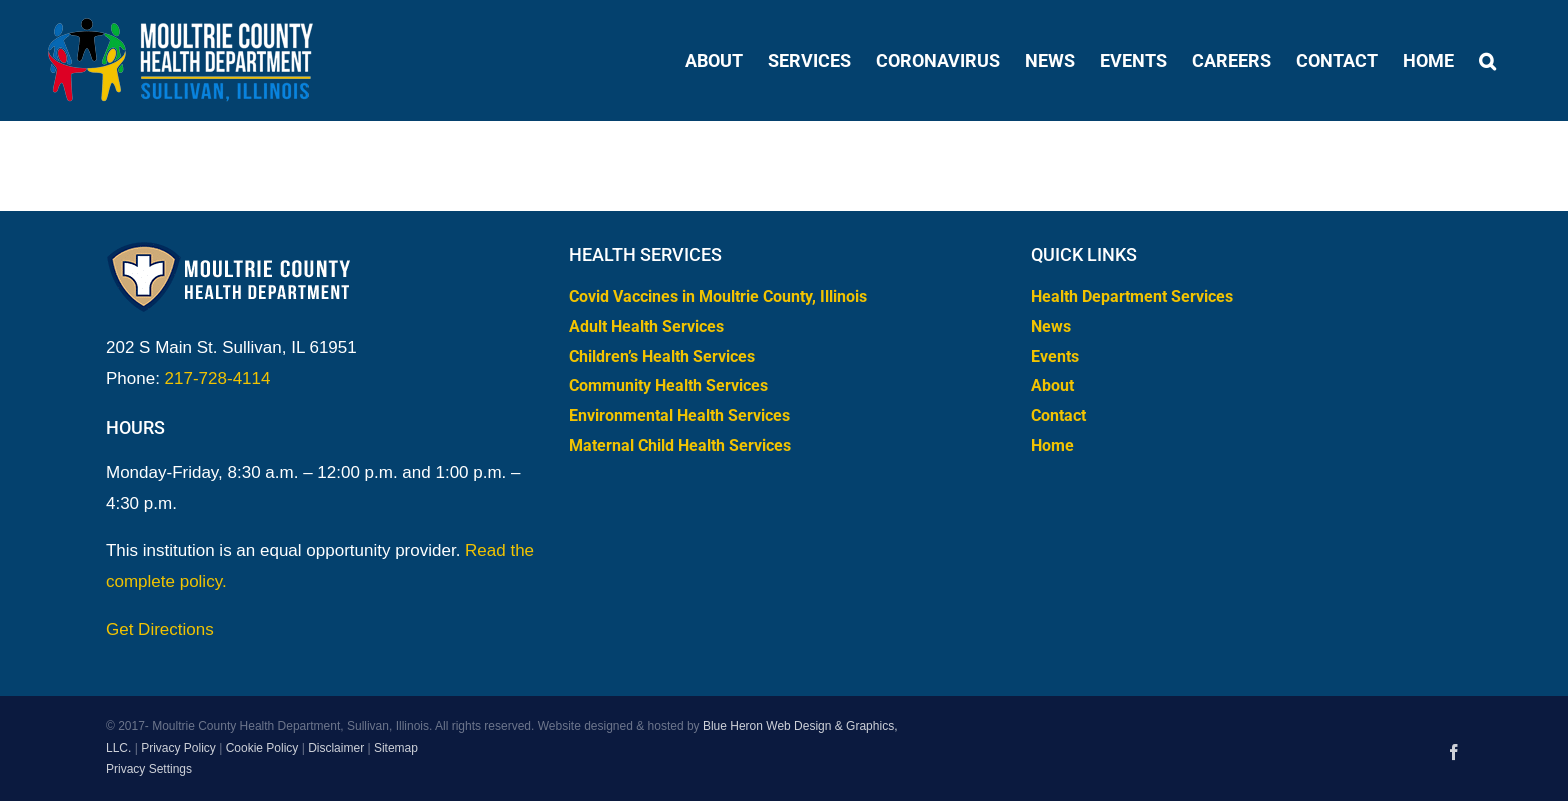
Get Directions (160, 629)
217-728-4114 (218, 378)
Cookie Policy (262, 748)
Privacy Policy (178, 748)
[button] (1487, 60)
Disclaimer (336, 748)
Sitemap (396, 748)
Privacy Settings (149, 769)
